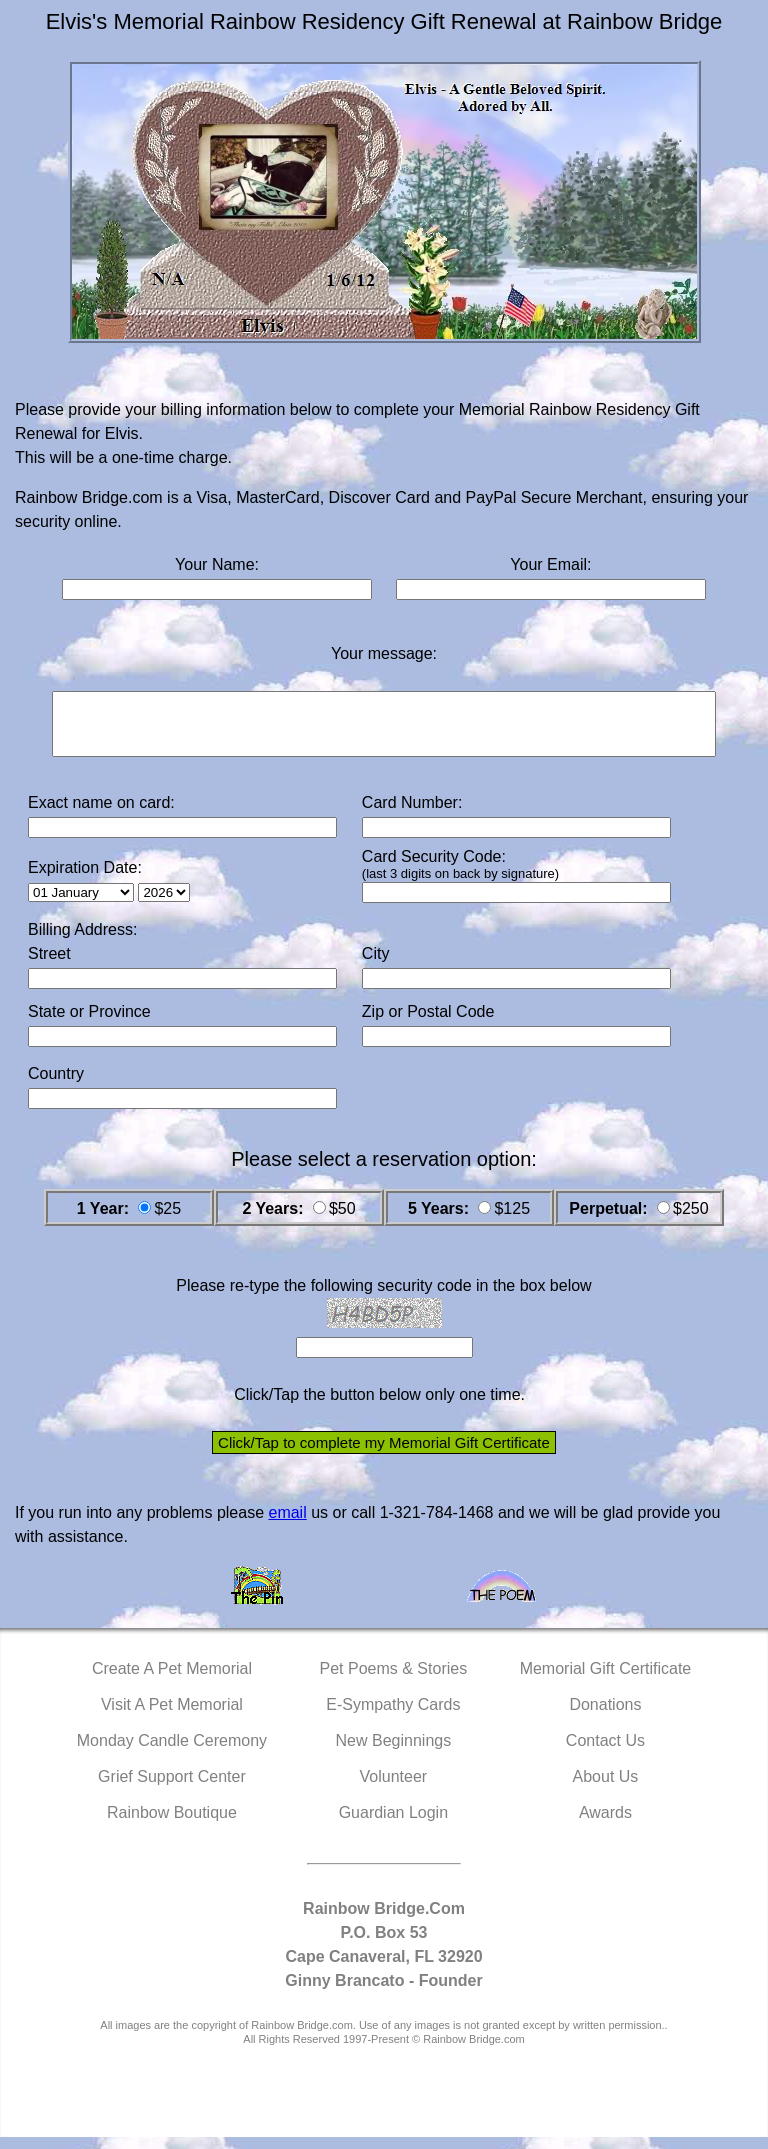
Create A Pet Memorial (172, 1680)
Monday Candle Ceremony (172, 1752)
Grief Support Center (172, 1788)
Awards (605, 1824)
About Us (606, 1788)
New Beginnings (394, 1752)
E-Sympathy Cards (393, 1716)
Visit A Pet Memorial (172, 1716)
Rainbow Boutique (172, 1824)
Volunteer (394, 1788)
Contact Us (605, 1752)
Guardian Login (393, 1824)
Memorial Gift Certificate (606, 1680)
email (287, 1524)
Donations (605, 1716)
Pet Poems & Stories (394, 1680)
